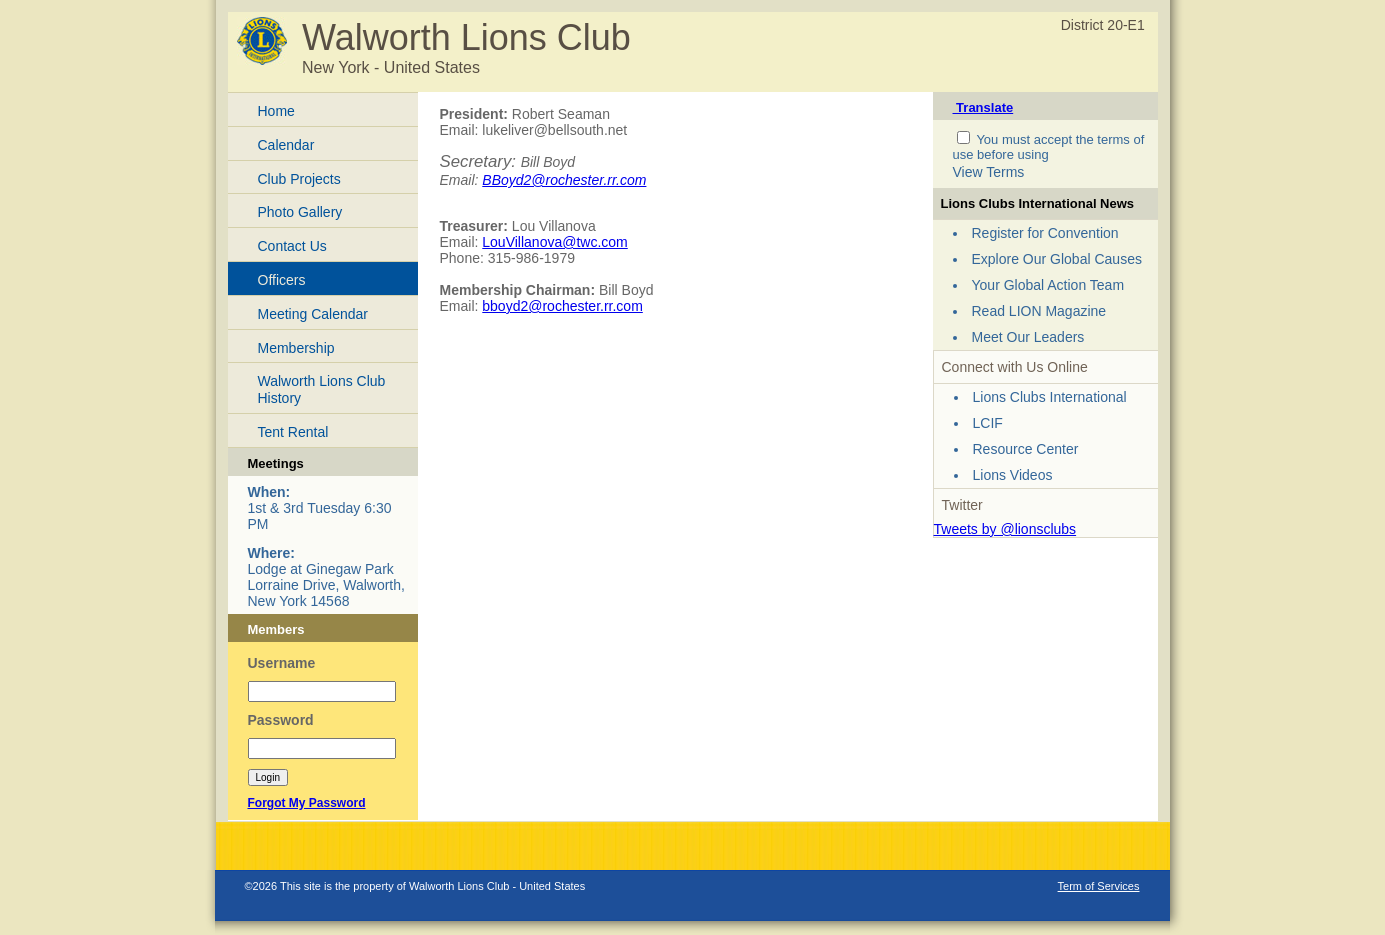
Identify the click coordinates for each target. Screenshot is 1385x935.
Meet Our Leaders (1028, 337)
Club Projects (299, 179)
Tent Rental (293, 432)
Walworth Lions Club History (322, 389)
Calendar (286, 145)
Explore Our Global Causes (1057, 259)
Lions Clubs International (1050, 397)
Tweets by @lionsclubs (1005, 529)
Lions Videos (1013, 475)
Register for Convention (1045, 233)
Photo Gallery (300, 212)
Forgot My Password (307, 803)
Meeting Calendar (313, 314)
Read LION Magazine (1039, 311)
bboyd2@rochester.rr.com (562, 306)
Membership (296, 348)
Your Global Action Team (1048, 285)
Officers (282, 280)
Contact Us (292, 246)
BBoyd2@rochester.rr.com (564, 180)
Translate (983, 107)
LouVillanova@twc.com (554, 242)
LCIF (988, 423)
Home (276, 111)
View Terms (989, 172)
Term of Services (1099, 886)
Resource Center (1026, 449)
